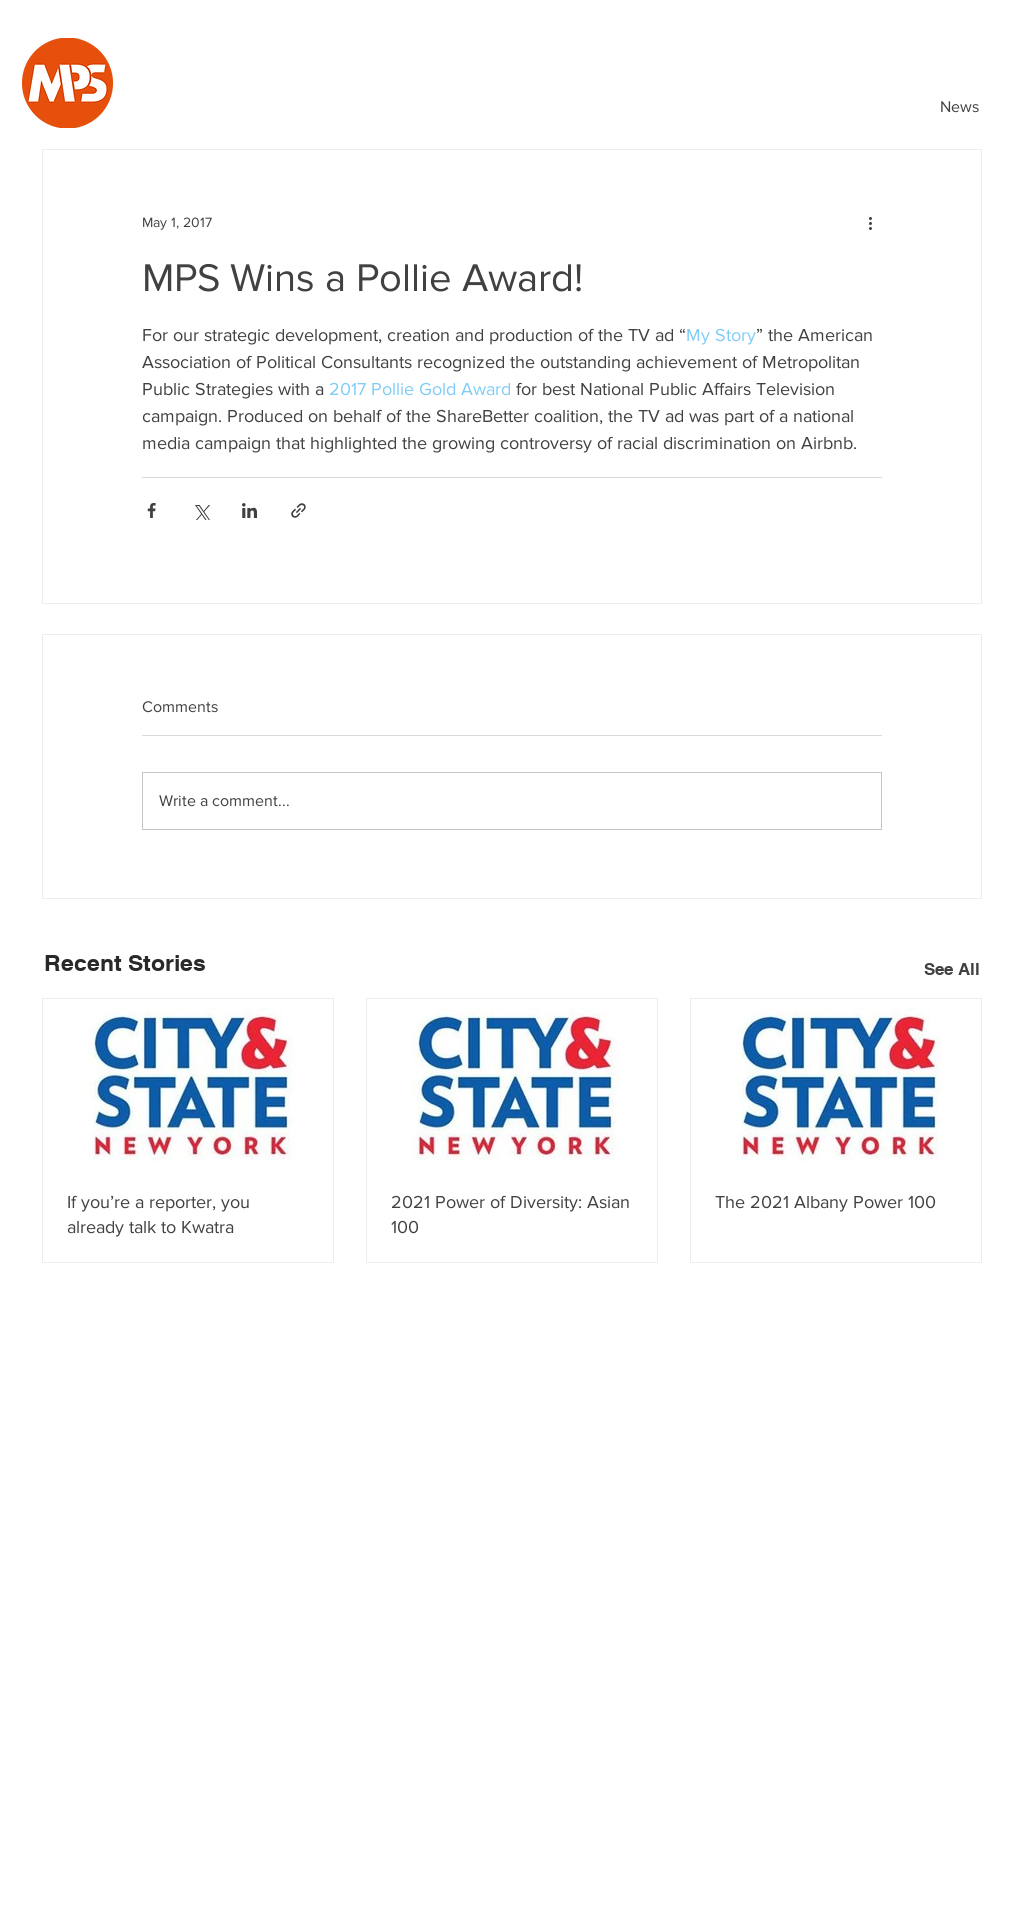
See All (952, 969)
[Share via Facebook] (151, 510)
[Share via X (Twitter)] (200, 510)
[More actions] (870, 222)
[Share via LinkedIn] (249, 510)
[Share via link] (298, 510)
